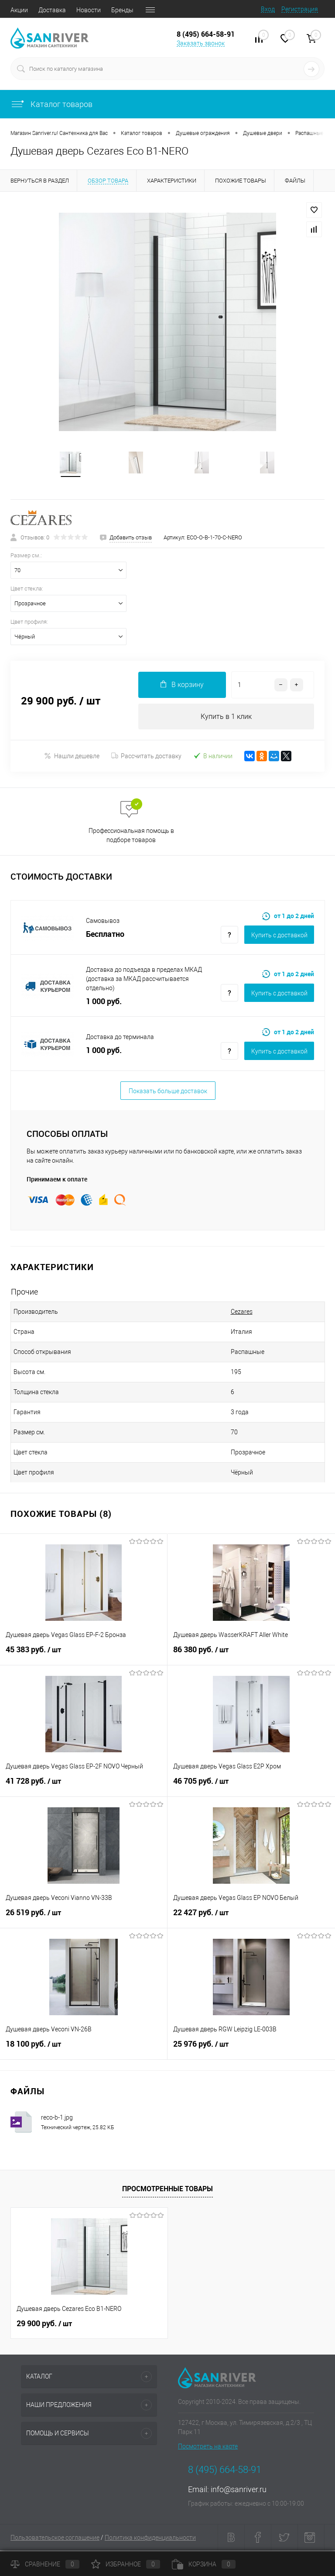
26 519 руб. (83, 1918)
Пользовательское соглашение (54, 2538)
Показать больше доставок (168, 1092)
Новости (88, 10)
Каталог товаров (51, 104)
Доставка (52, 10)
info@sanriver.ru (239, 2490)
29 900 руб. (44, 2325)
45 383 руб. (83, 1655)
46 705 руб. (251, 1787)
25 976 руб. (251, 2050)
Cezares (242, 1312)
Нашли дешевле (71, 757)
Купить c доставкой (279, 936)
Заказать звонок (201, 43)
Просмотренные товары (167, 2190)
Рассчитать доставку (146, 757)
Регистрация (299, 9)
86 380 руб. (251, 1655)
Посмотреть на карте (208, 2447)
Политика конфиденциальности (150, 2538)
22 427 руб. (251, 1918)
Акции (19, 10)
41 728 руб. (83, 1787)
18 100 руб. (83, 2050)
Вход (268, 9)
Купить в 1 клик (226, 717)
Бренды (122, 10)
